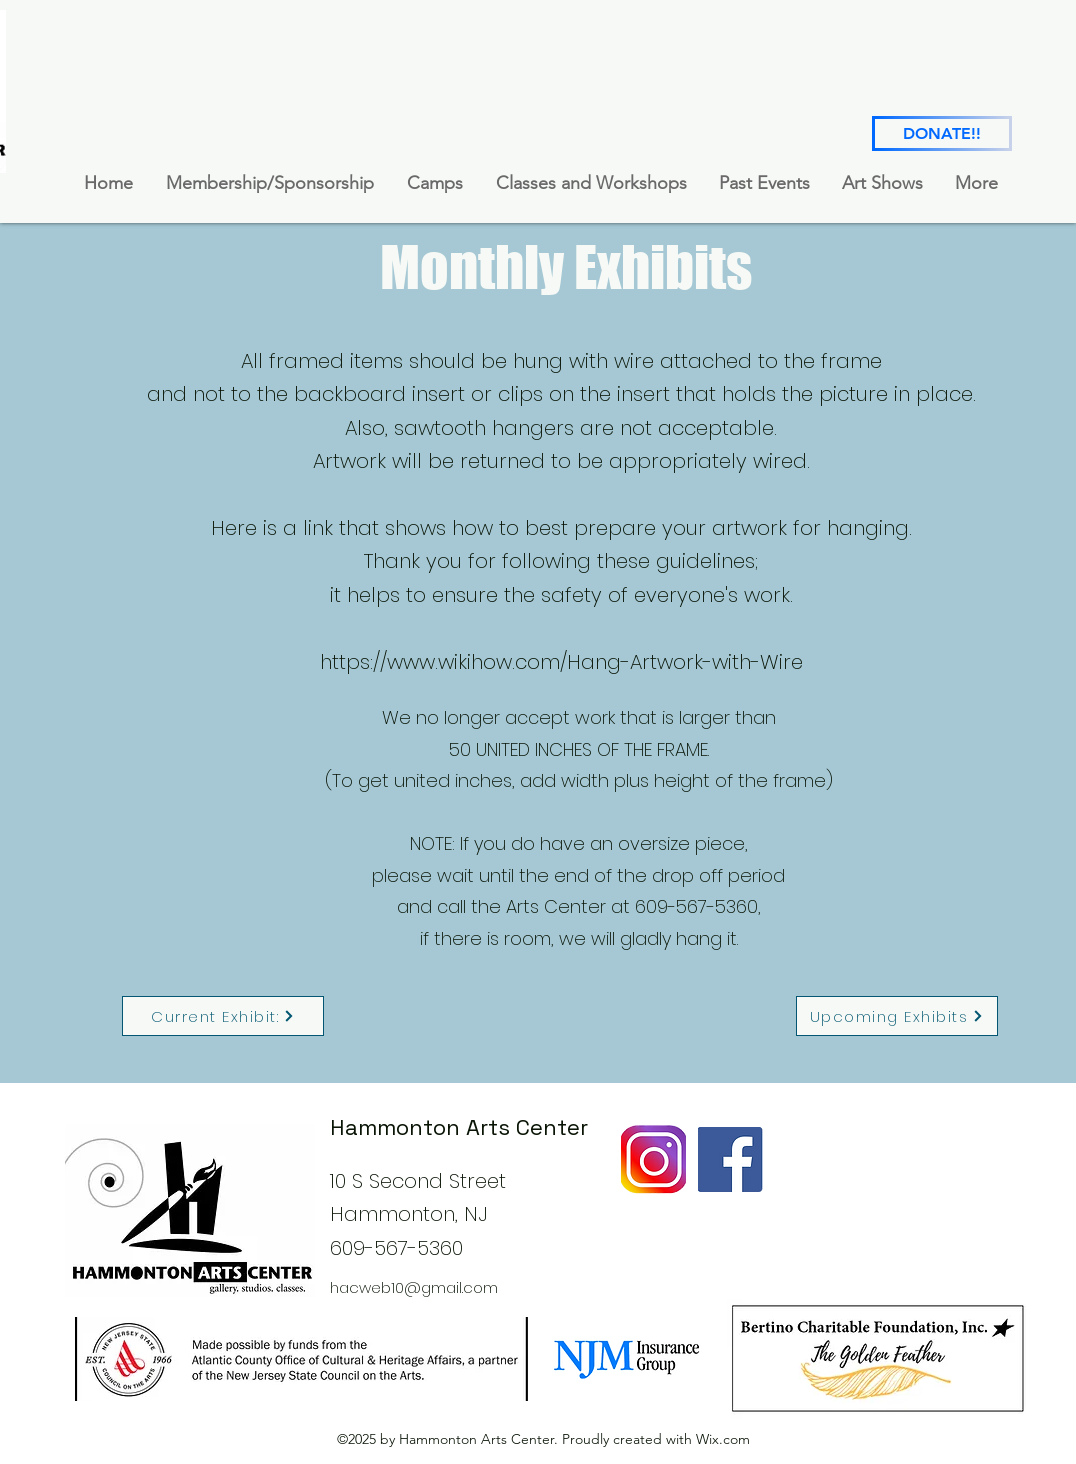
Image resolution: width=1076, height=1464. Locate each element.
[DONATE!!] (942, 133)
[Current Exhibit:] (223, 1016)
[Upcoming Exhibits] (897, 1016)
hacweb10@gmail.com (414, 1287)
